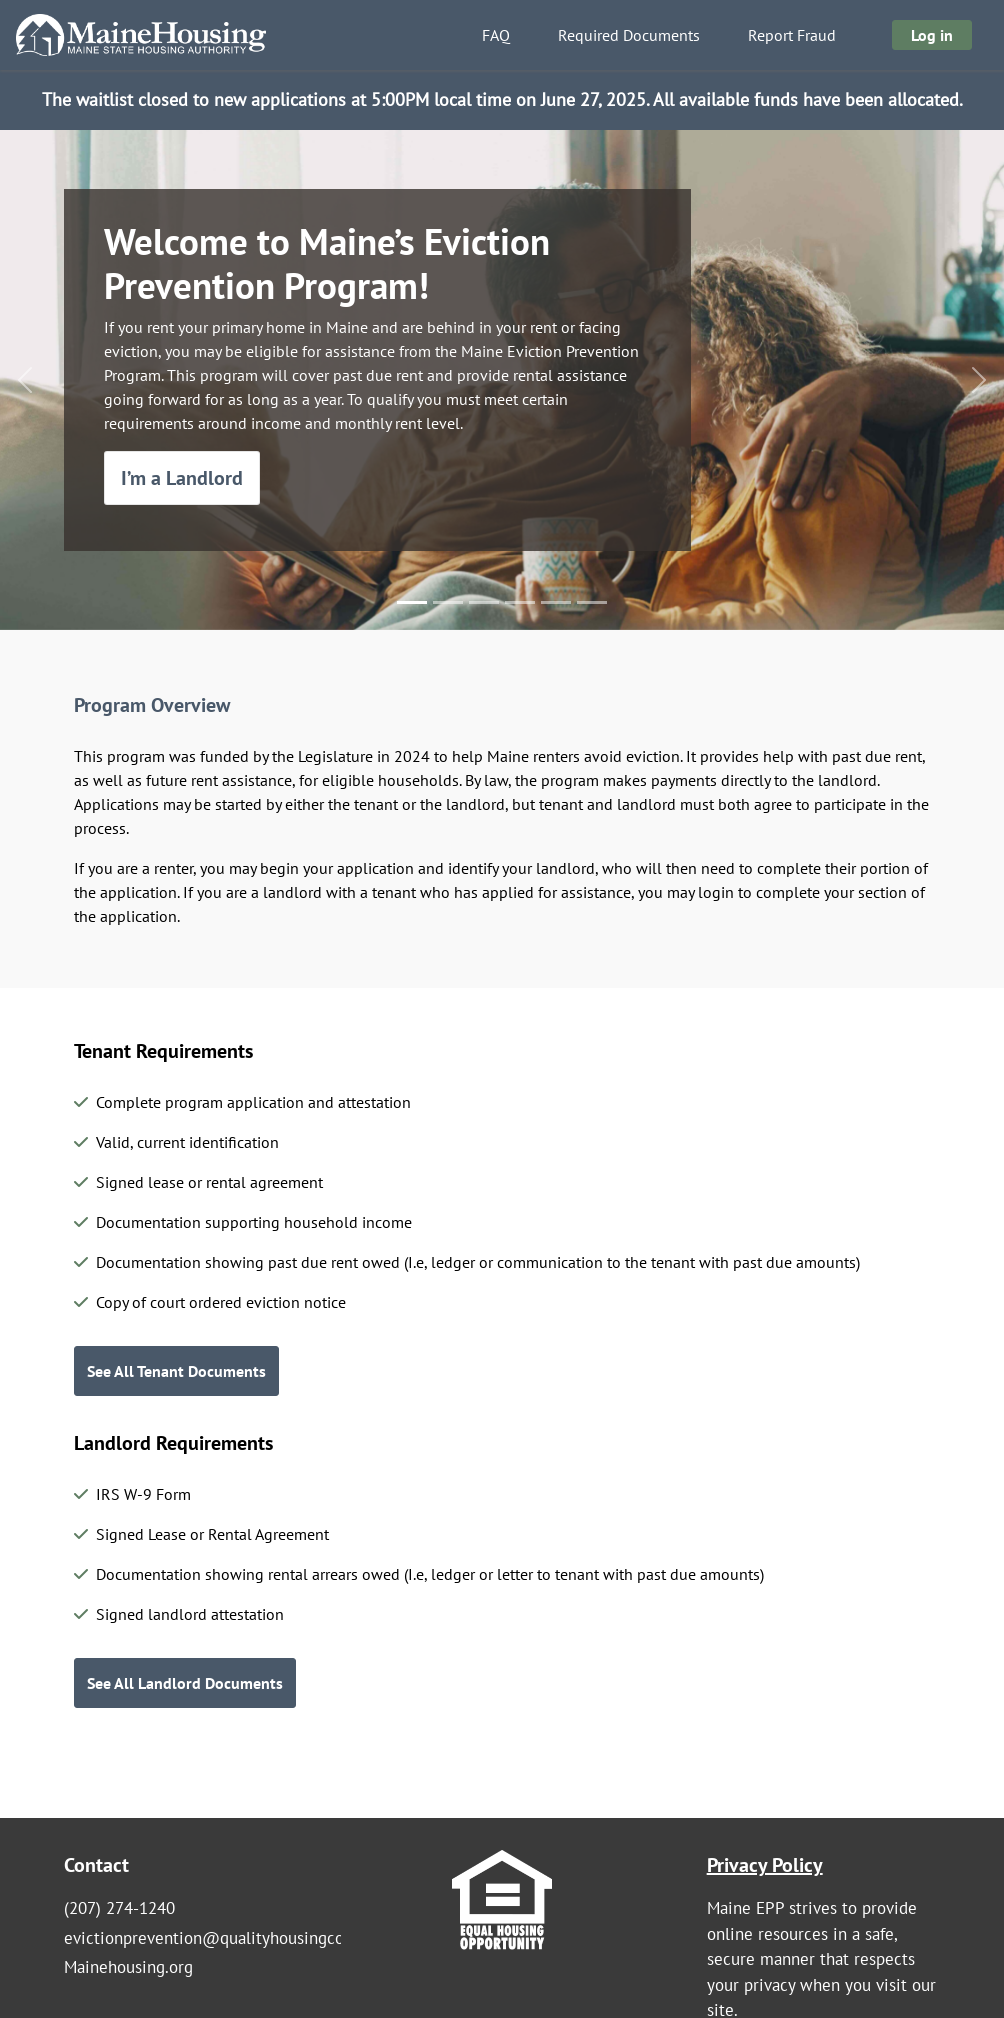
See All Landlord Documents (185, 1683)
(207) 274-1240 (119, 1908)
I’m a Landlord (182, 478)
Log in (932, 35)
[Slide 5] (556, 602)
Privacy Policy (765, 1865)
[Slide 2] (448, 602)
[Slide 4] (520, 602)
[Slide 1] (412, 602)
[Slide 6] (592, 602)
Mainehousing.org (128, 1967)
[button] (25, 380)
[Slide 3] (484, 602)
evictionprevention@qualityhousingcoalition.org (241, 1938)
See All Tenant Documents (176, 1371)
